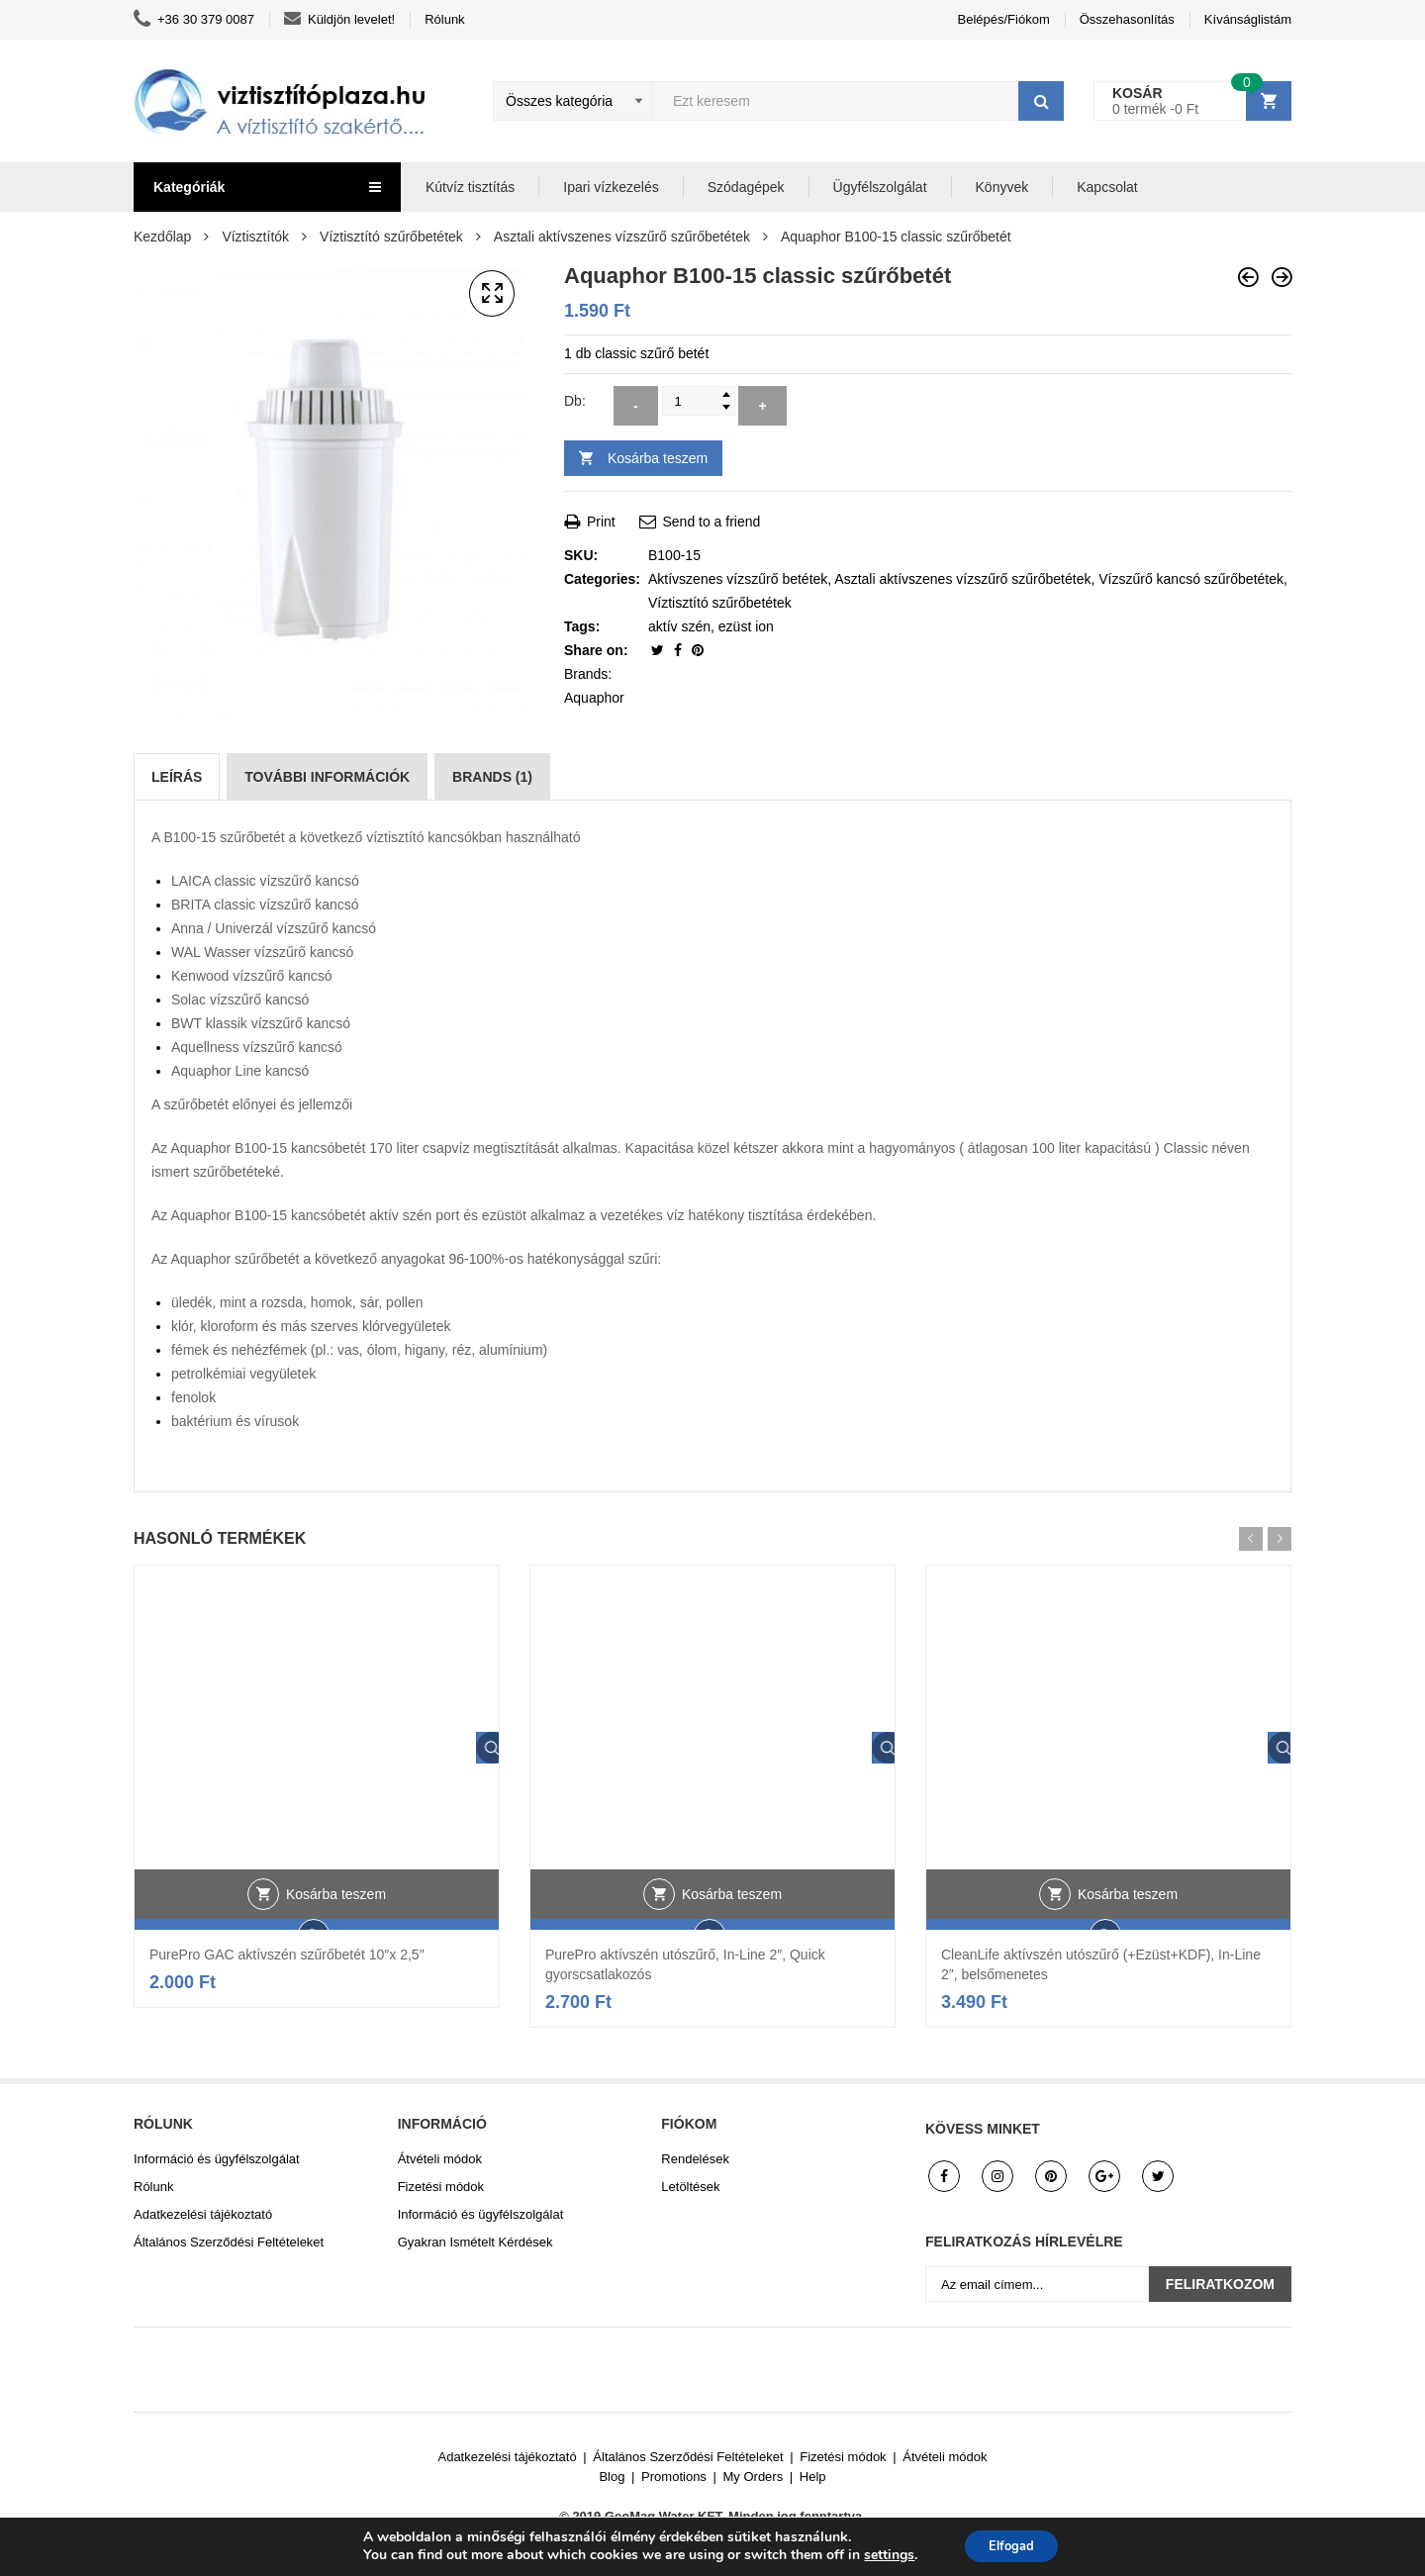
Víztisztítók (255, 236)
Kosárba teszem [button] (336, 1924)
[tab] (177, 777)
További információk (327, 777)
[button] (492, 294)
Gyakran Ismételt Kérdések (475, 2242)
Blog (611, 2476)
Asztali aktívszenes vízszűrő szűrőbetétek (622, 236)
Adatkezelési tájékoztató (203, 2214)
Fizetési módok (441, 2186)
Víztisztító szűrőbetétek (391, 236)
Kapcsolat (1107, 187)
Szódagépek (746, 187)
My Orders (753, 2476)
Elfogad (1011, 2544)
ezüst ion (746, 626)
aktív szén (679, 626)
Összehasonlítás (1127, 19)
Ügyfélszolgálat (880, 187)
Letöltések (690, 2186)
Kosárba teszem (658, 458)
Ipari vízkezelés (610, 187)
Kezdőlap (162, 236)
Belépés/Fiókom (1004, 19)
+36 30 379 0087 (194, 20)
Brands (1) (492, 777)
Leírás (176, 777)
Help (813, 2476)
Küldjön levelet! (339, 20)
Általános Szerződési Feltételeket (229, 2242)
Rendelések (695, 2158)
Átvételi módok (440, 2158)
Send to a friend (700, 521)
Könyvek (1002, 187)
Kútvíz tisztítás (470, 187)
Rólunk (444, 19)
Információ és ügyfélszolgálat (217, 2158)
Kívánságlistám (1247, 19)
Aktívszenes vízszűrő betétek (737, 579)
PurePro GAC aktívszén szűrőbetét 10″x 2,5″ (287, 1954)
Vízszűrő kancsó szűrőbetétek (1190, 579)
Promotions (674, 2476)
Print (590, 521)
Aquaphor (594, 698)
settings (882, 2554)
